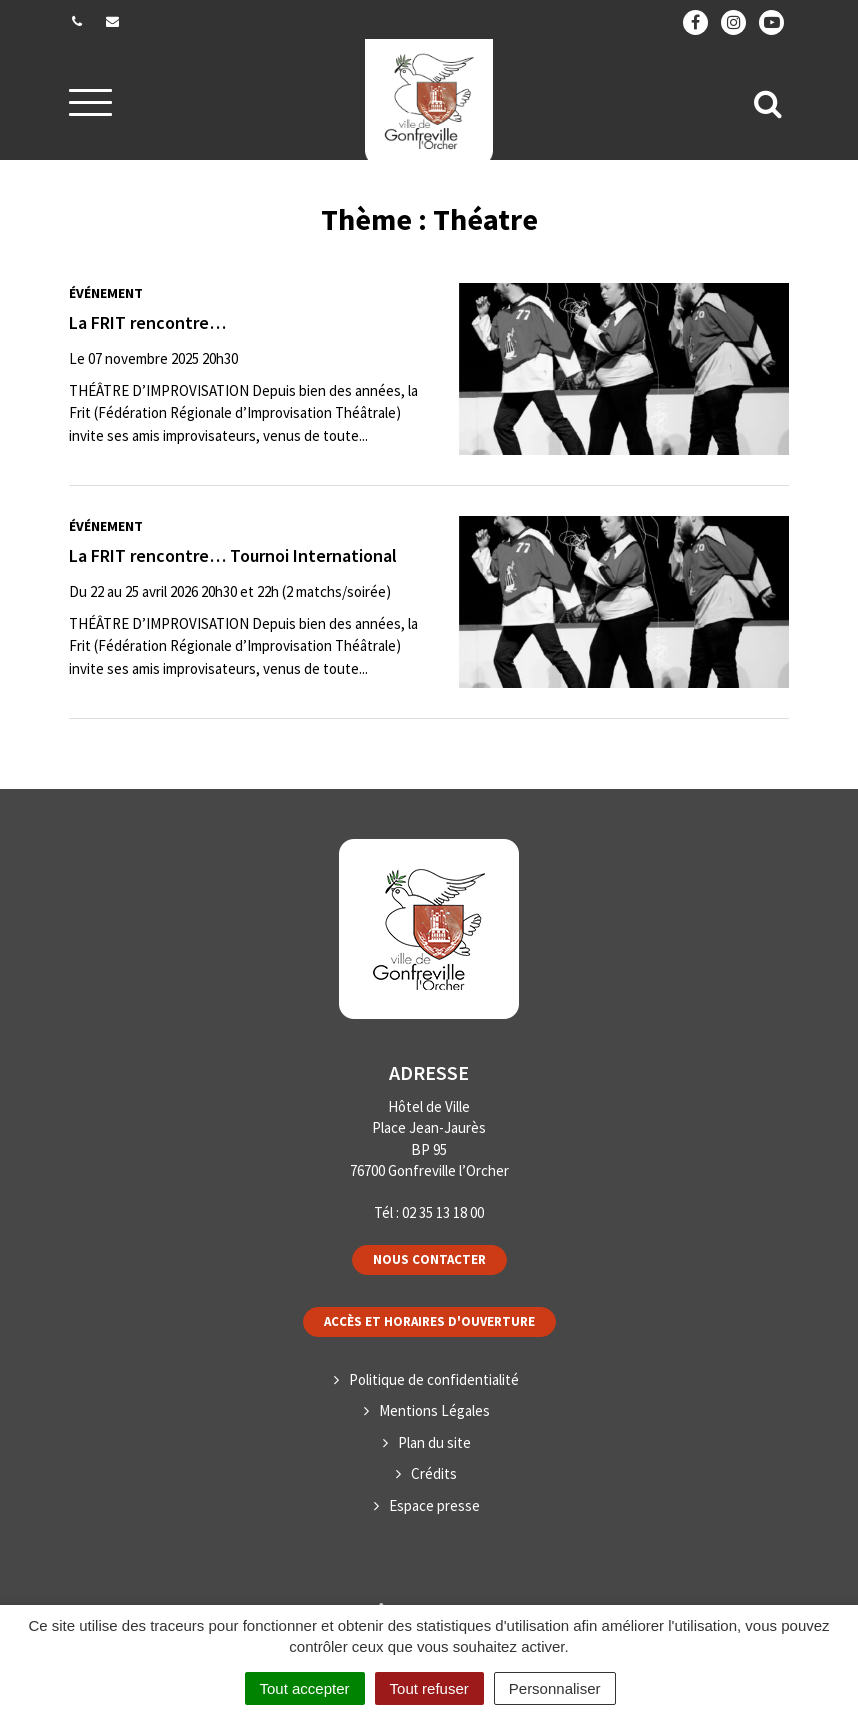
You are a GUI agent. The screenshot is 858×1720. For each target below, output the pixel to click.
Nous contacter (429, 1259)
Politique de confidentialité (434, 1379)
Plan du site (434, 1442)
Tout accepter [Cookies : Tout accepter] (305, 1688)
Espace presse (434, 1505)
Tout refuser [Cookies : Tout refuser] (429, 1688)
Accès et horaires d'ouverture (429, 1321)
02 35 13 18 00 (443, 1212)
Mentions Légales (434, 1410)
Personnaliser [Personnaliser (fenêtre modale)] (555, 1688)
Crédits (434, 1473)
